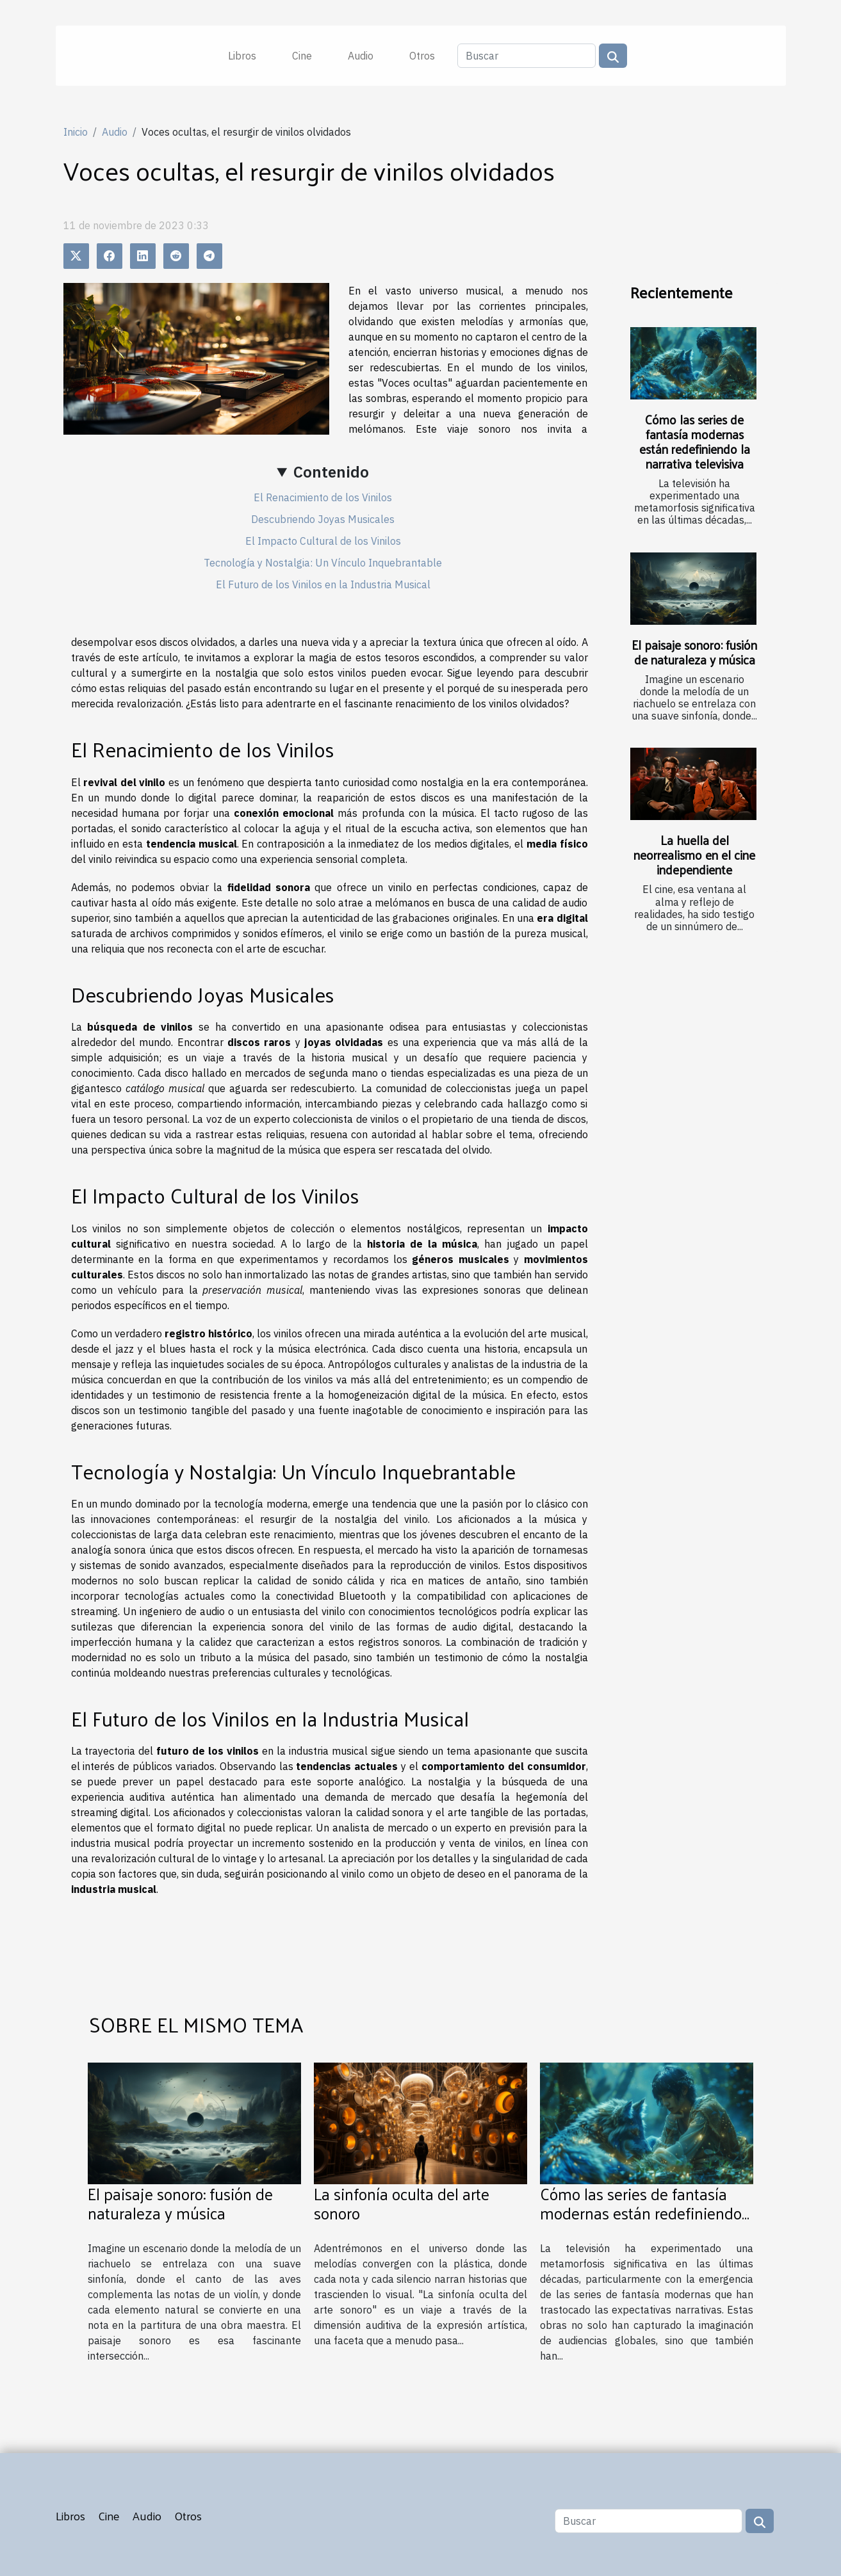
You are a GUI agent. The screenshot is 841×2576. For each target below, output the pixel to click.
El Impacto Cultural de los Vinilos (323, 541)
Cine (302, 55)
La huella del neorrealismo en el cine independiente (694, 854)
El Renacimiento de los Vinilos (323, 497)
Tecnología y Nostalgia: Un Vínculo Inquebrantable (323, 562)
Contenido (331, 472)
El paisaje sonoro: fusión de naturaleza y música (694, 652)
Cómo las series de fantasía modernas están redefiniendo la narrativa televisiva (694, 441)
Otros (422, 55)
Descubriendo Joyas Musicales (323, 519)
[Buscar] (526, 56)
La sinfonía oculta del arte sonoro (401, 2203)
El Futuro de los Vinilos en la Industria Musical (323, 584)
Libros (242, 55)
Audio (360, 55)
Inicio (75, 131)
